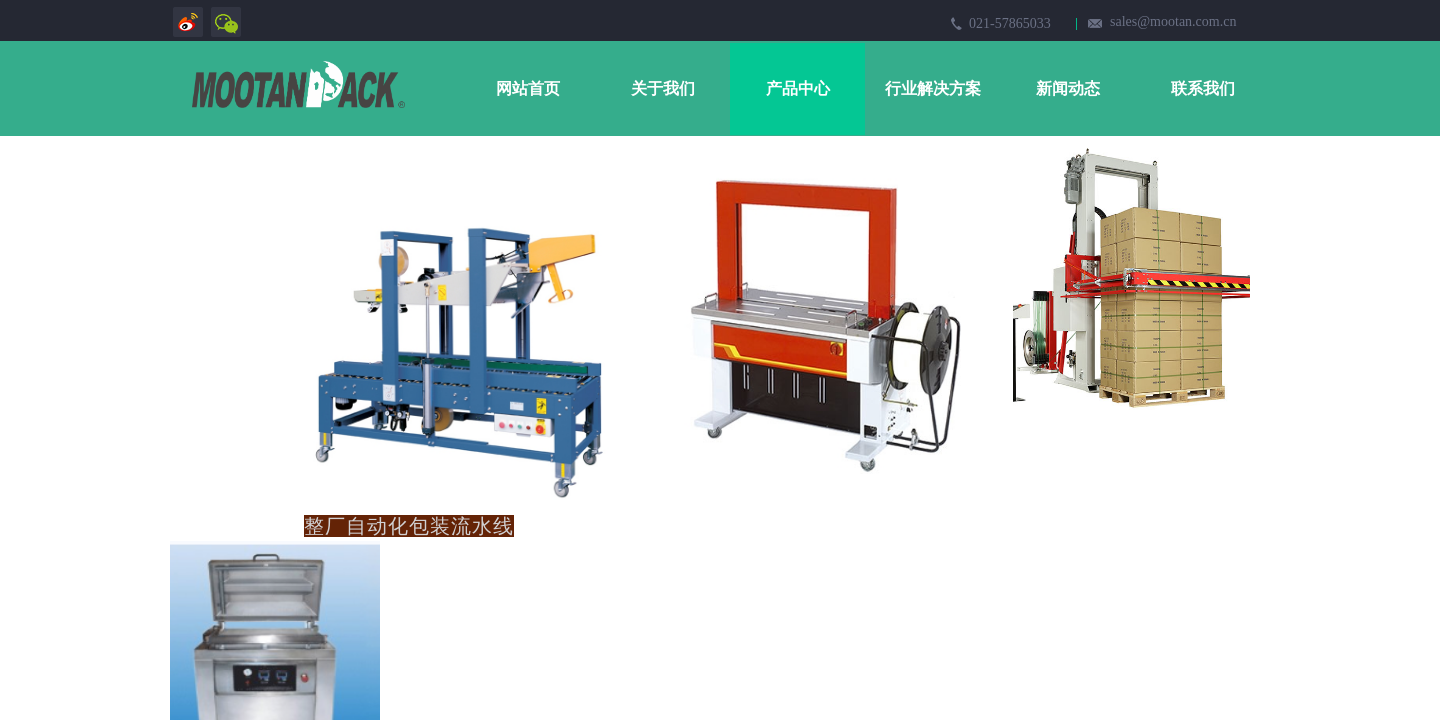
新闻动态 (1068, 88)
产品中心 (798, 88)
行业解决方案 (933, 88)
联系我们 (1203, 88)
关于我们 (663, 88)
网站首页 (528, 88)
